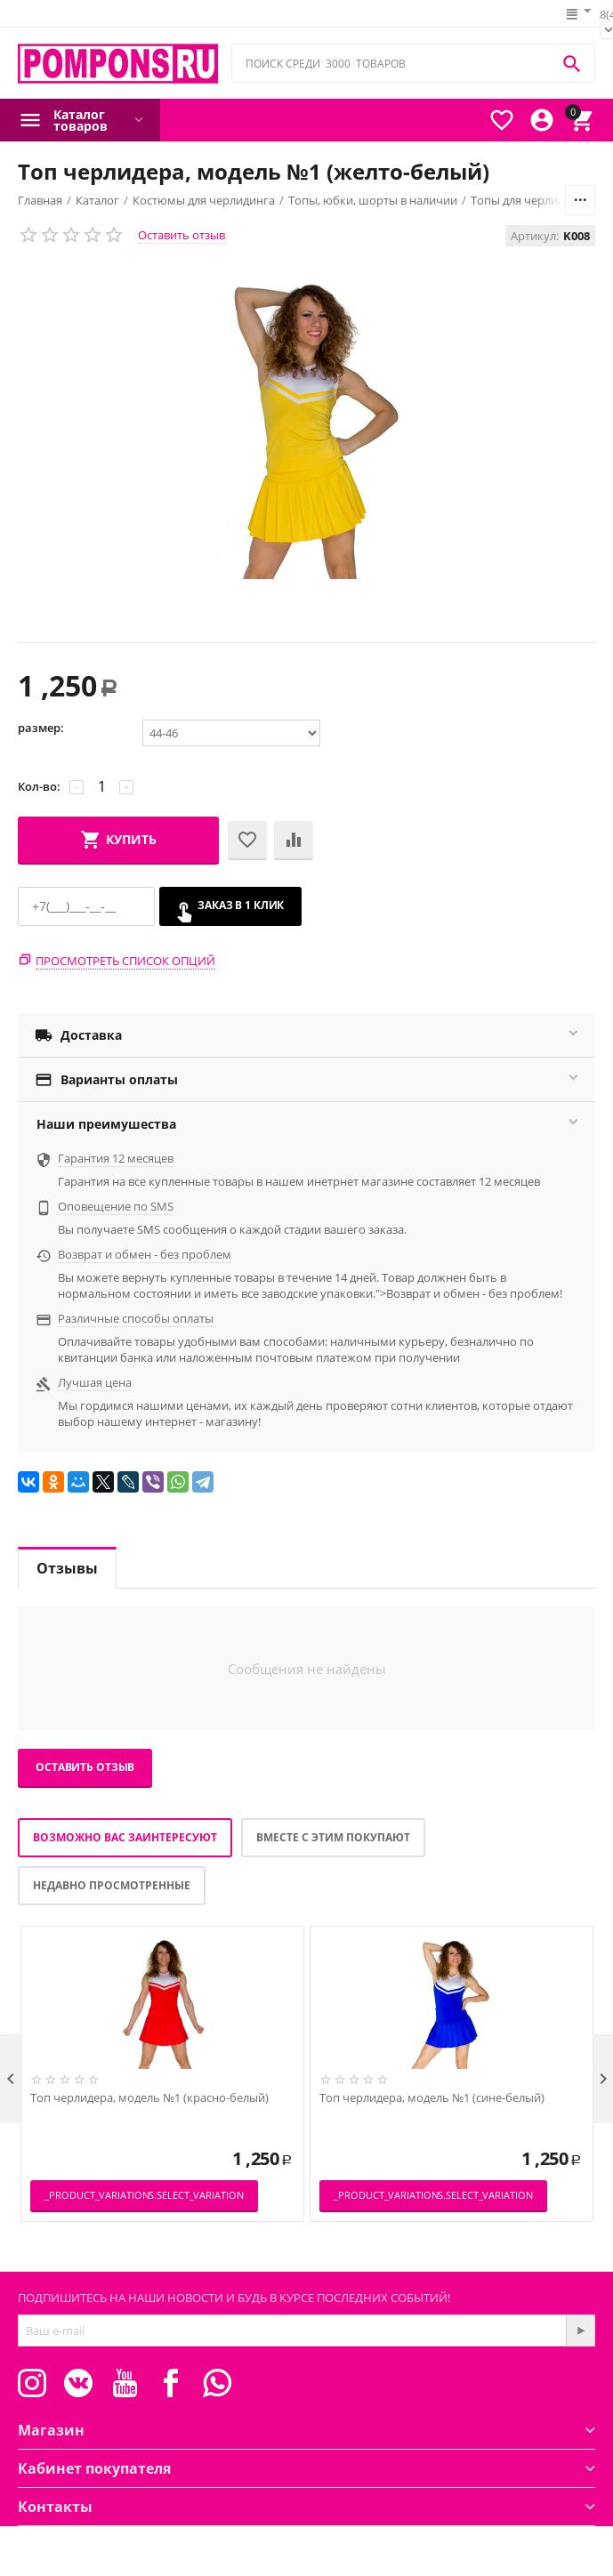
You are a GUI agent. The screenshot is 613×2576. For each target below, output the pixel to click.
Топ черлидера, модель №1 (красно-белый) (149, 2098)
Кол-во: (39, 786)
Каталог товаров (80, 120)
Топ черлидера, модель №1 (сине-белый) (431, 2098)
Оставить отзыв (181, 235)
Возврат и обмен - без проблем (144, 1254)
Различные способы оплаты (136, 1318)
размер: (41, 728)
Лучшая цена (95, 1382)
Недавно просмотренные (111, 1885)
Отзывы (67, 1568)
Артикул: (535, 236)
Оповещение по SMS (115, 1206)
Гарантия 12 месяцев (115, 1158)
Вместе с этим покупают (333, 1837)
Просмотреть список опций (125, 961)
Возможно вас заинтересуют (125, 1837)
